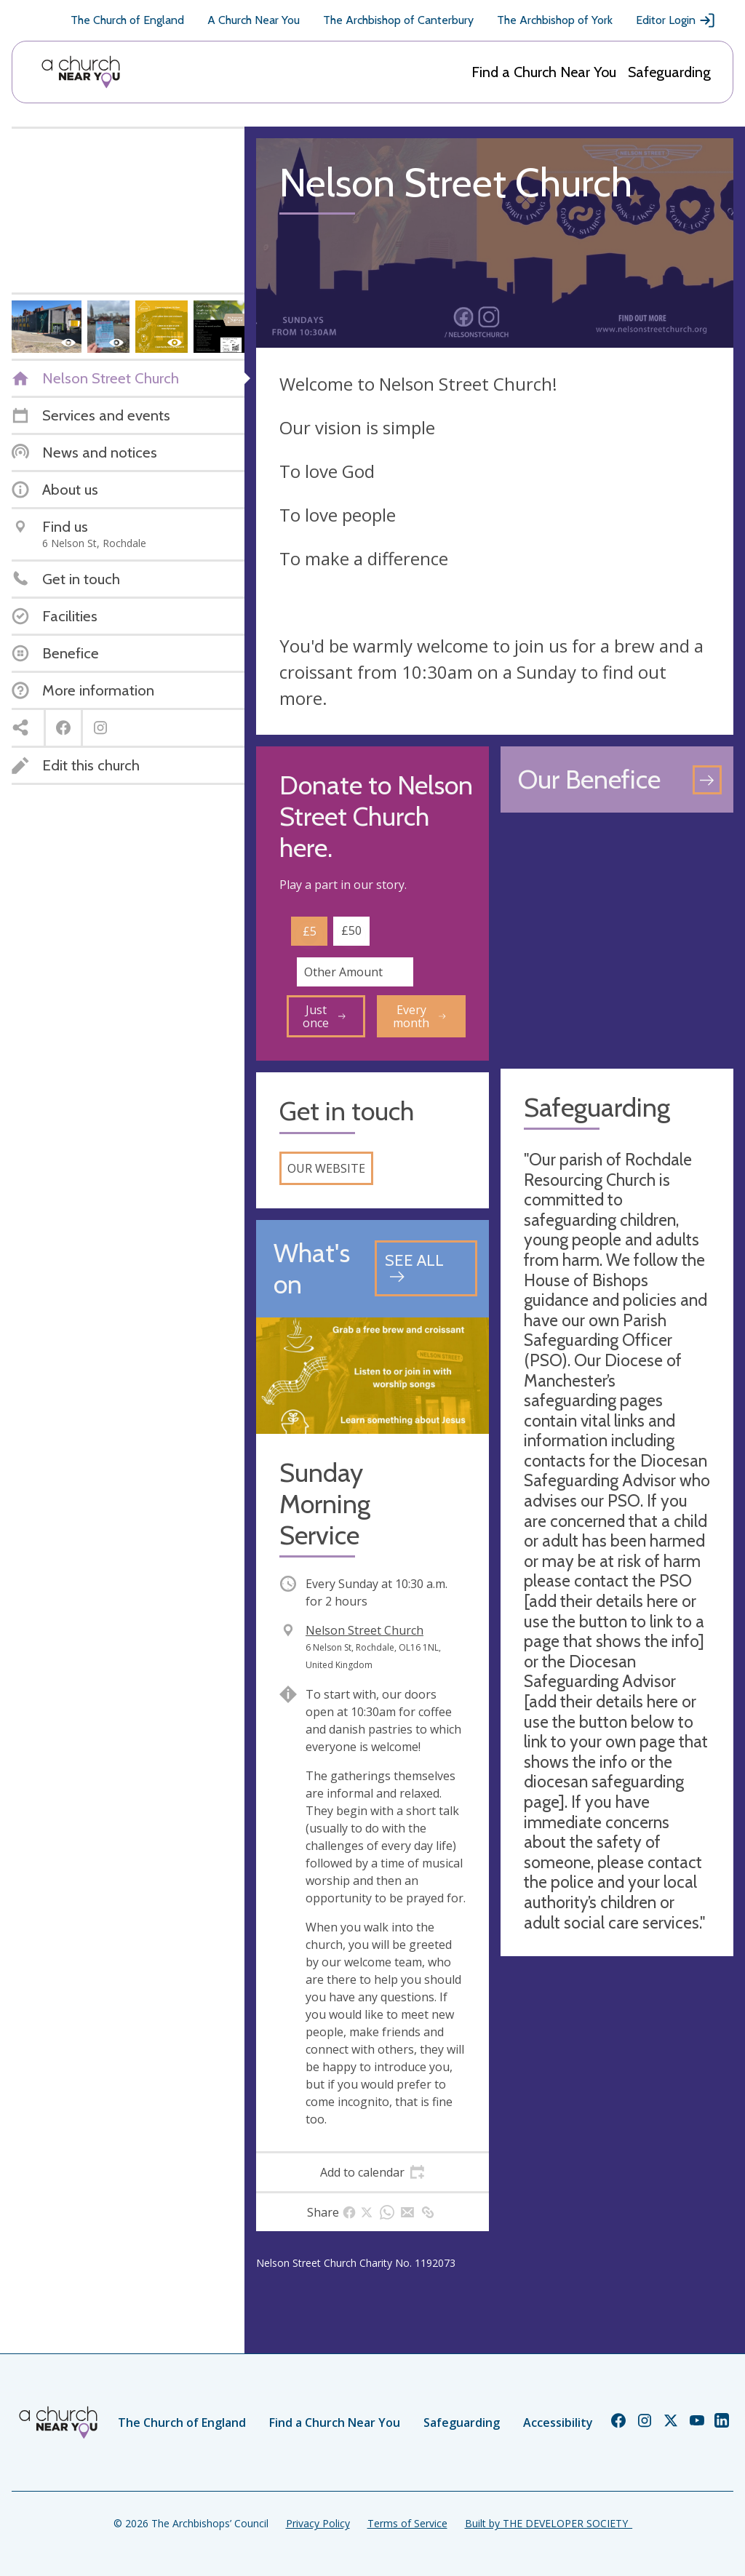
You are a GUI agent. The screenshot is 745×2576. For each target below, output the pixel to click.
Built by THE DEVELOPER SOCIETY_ (548, 2523)
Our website (326, 1168)
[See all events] (426, 1268)
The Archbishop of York (555, 20)
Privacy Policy (318, 2523)
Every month (419, 1016)
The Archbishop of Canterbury (398, 20)
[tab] (372, 2172)
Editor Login (676, 20)
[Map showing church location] (617, 940)
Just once (324, 1016)
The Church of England (127, 20)
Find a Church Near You (543, 72)
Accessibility (558, 2422)
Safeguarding (669, 72)
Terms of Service (407, 2523)
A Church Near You (253, 20)
